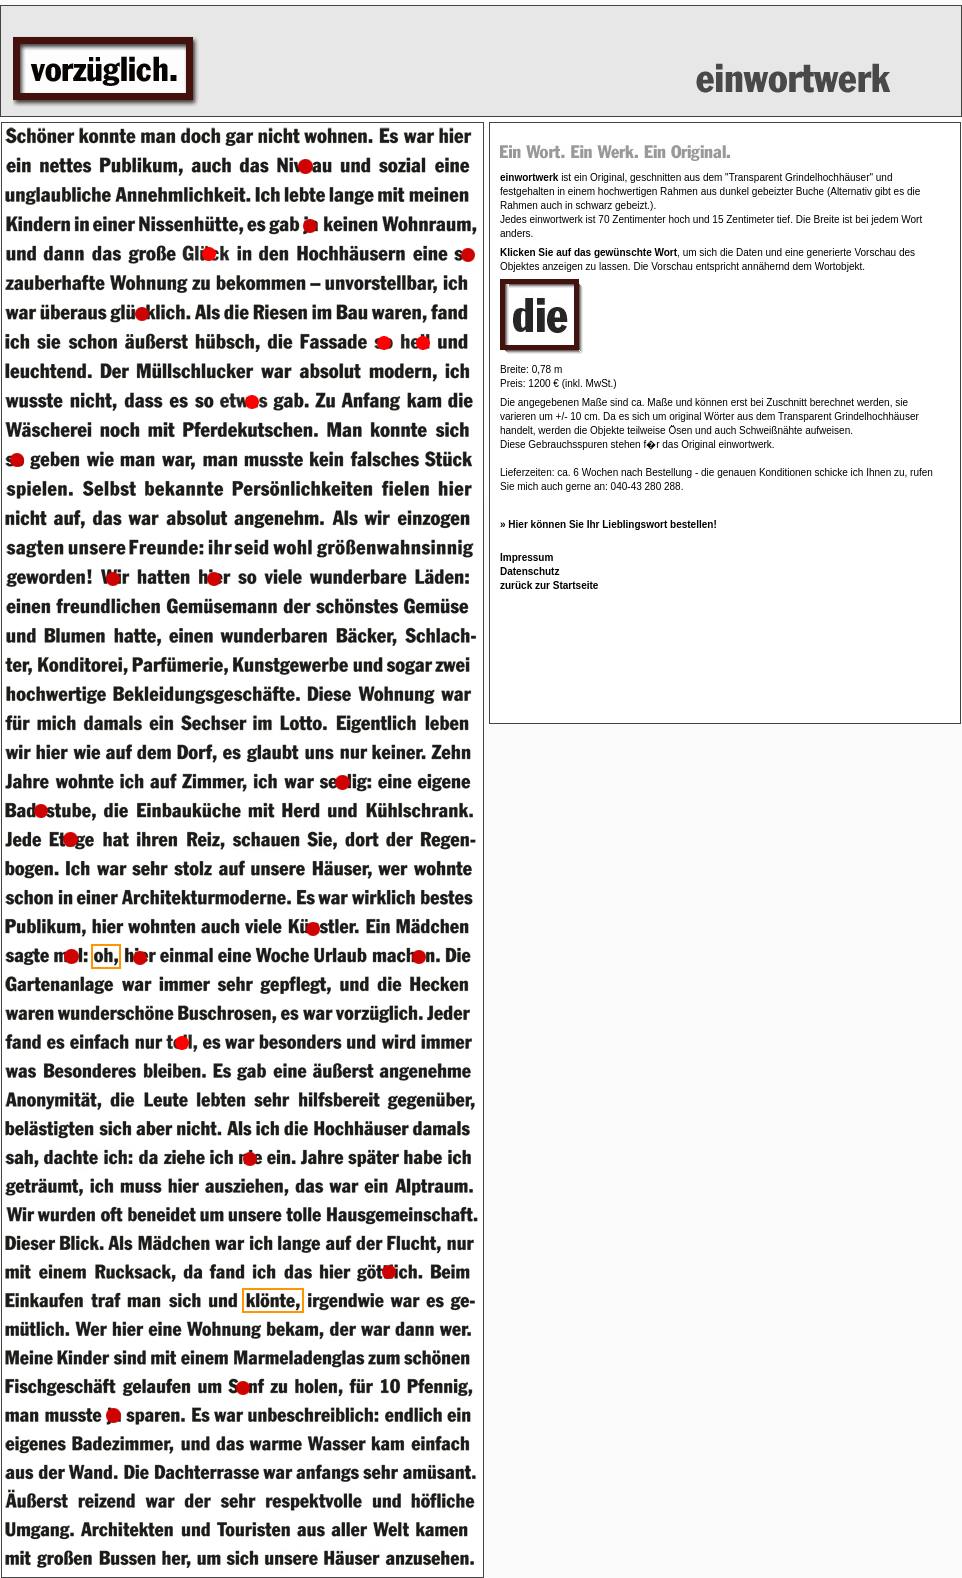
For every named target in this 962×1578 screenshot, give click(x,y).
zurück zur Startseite (549, 585)
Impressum (526, 557)
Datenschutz (529, 571)
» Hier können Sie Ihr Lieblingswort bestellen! (608, 524)
